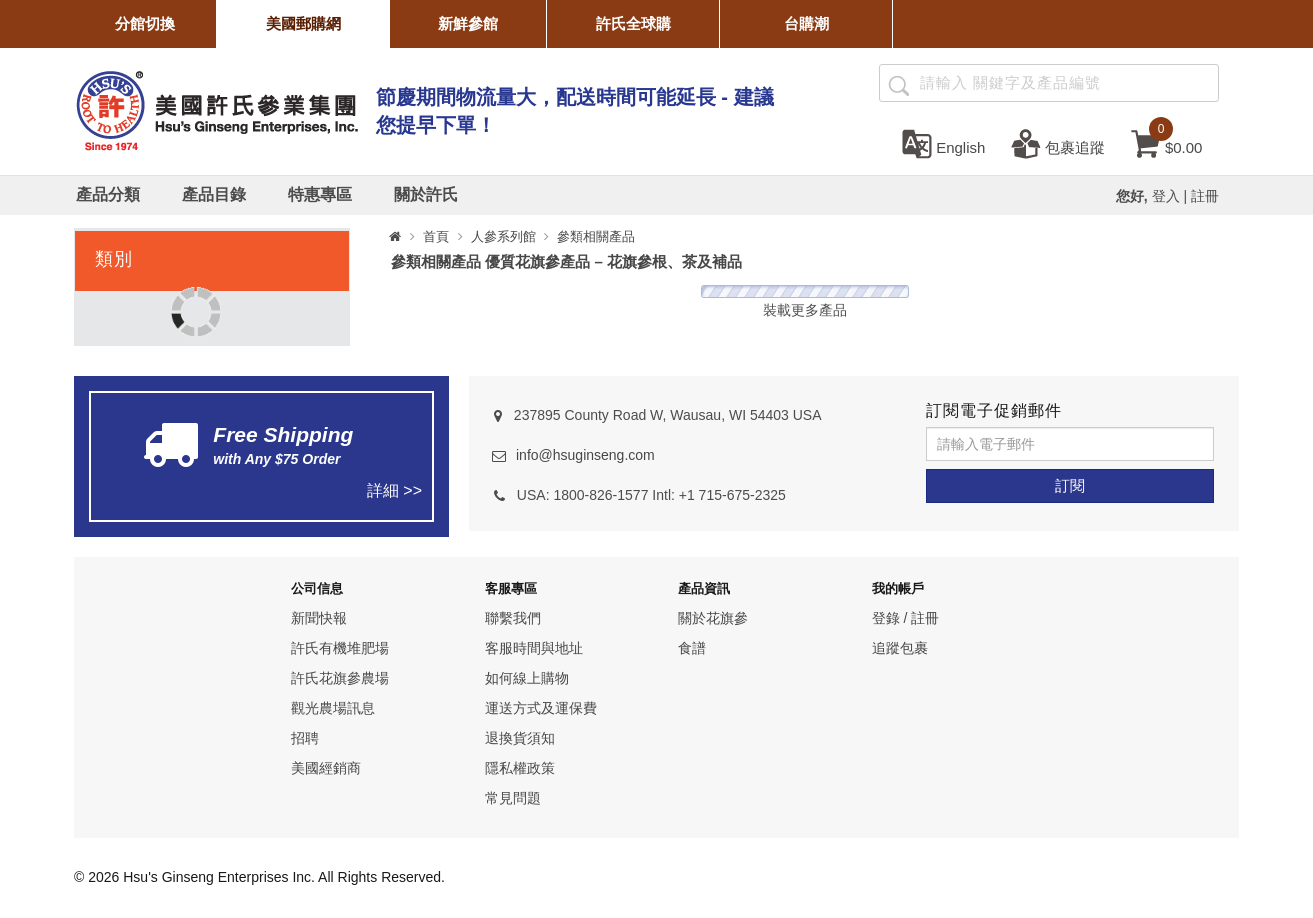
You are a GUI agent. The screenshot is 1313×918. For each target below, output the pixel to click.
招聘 (305, 738)
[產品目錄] (214, 195)
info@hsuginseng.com (585, 455)
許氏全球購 (633, 23)
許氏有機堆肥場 (340, 648)
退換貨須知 (520, 738)
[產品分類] (108, 195)
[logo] (216, 108)
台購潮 (806, 23)
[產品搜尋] (897, 84)
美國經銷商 (326, 768)
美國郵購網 (303, 23)
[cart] (1166, 143)
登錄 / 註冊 (906, 618)
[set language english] (943, 143)
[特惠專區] (320, 195)
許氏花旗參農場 (340, 678)
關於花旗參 (713, 618)
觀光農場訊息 (333, 708)
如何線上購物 (527, 678)
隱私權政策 (520, 768)
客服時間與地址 (534, 648)
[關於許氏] (426, 195)
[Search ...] (1049, 83)
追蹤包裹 (900, 648)
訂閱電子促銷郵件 (994, 410)
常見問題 (513, 798)
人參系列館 (503, 236)
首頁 (436, 236)
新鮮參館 (468, 23)
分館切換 (145, 23)
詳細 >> (394, 490)
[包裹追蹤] (1058, 143)
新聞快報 (319, 618)
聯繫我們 (513, 618)
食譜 (692, 648)
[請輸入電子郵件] (1070, 444)
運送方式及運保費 (541, 708)
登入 (1166, 196)
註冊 (1205, 196)
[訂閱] (1070, 486)
